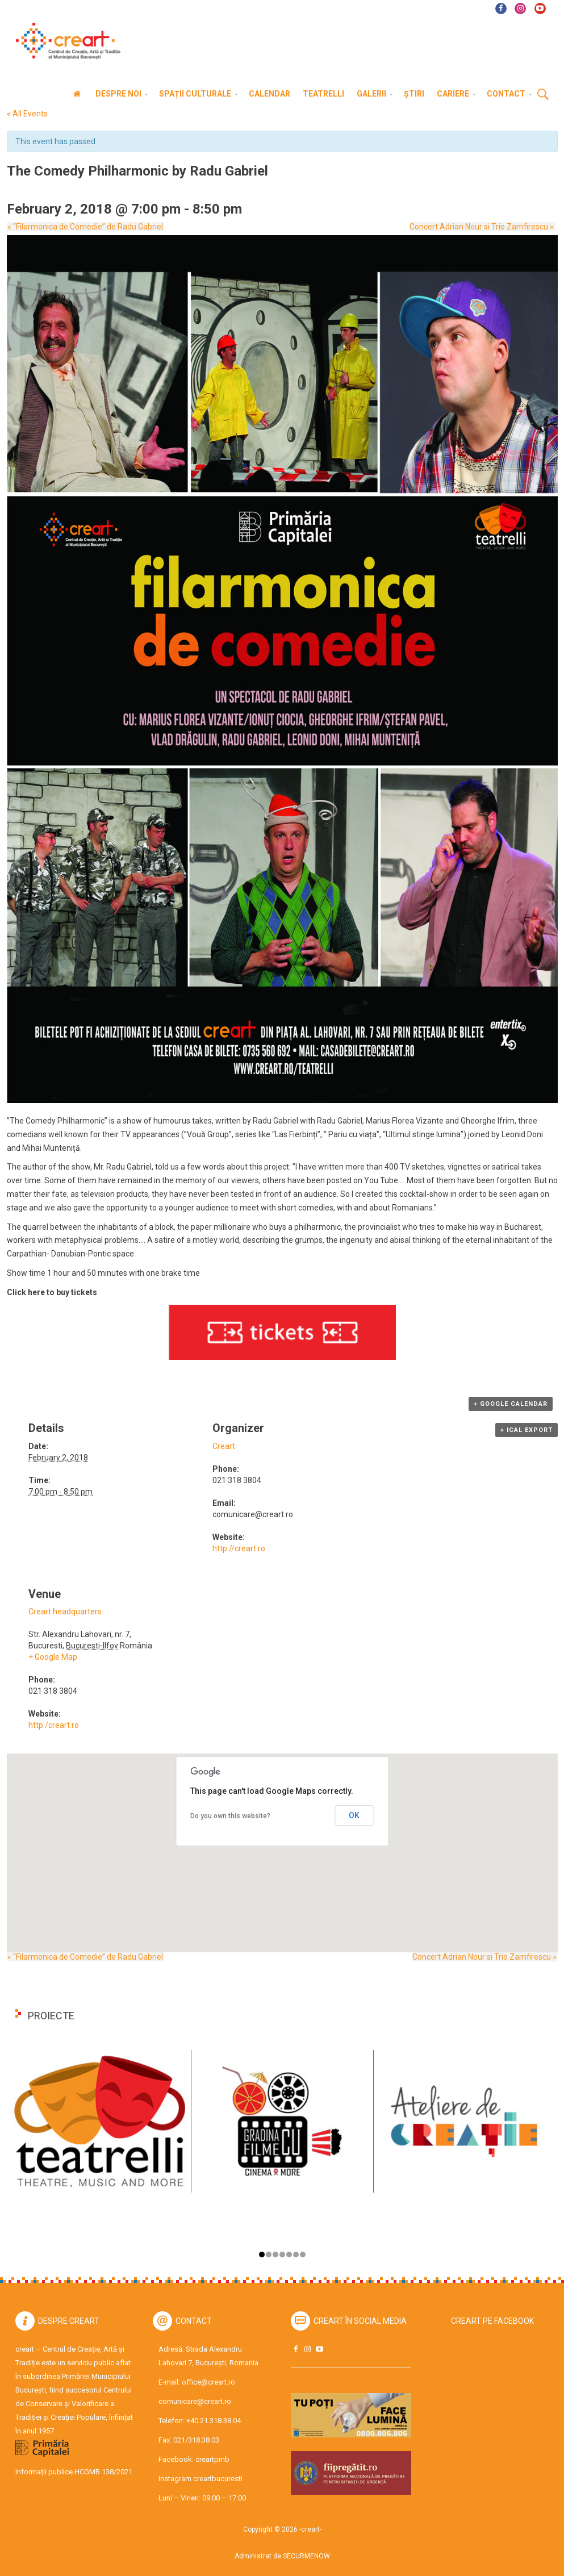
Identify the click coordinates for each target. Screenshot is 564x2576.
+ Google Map (52, 1656)
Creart (223, 1446)
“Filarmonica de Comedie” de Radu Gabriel (84, 226)
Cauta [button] (543, 94)
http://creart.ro (238, 1548)
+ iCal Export (526, 1430)
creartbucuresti (218, 2478)
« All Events (27, 113)
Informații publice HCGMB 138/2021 (73, 2472)
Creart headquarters (65, 1611)
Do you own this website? (230, 1816)
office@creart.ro (208, 2382)
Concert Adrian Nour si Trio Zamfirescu (483, 226)
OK (354, 1815)
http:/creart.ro (53, 1725)
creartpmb (212, 2459)
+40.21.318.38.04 (213, 2420)
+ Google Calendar (511, 1404)
